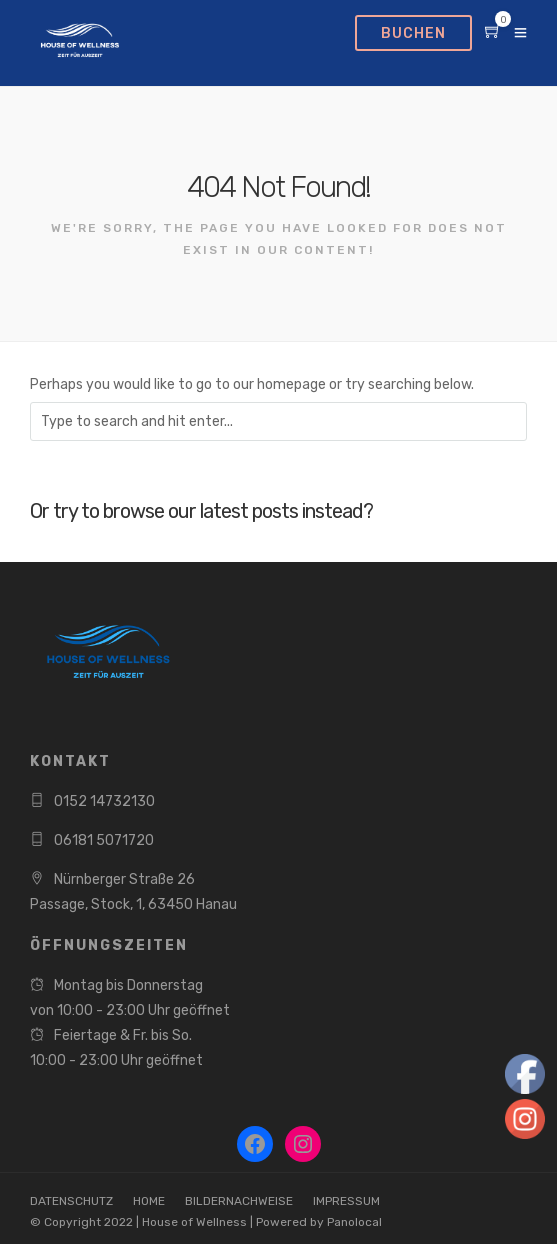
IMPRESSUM (346, 1201)
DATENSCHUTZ (71, 1201)
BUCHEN (413, 33)
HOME (149, 1201)
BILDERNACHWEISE (239, 1201)
